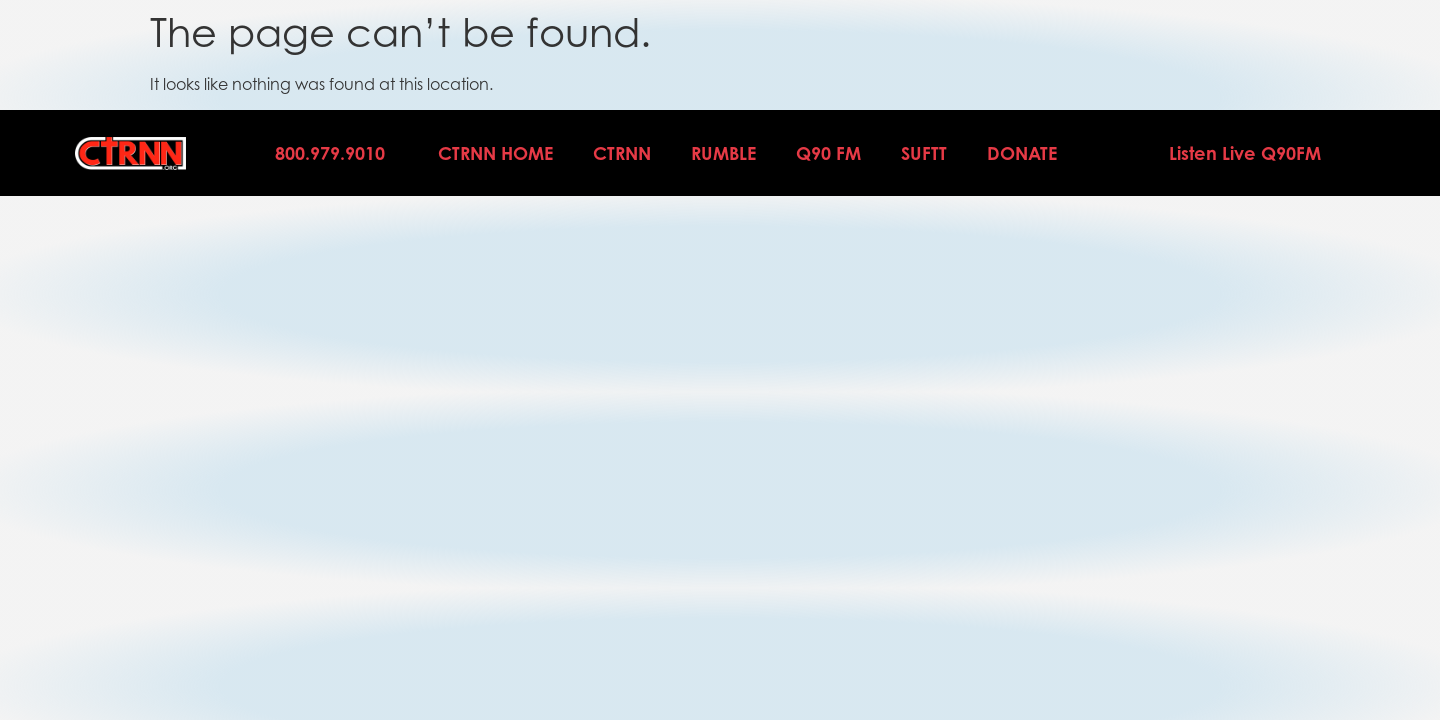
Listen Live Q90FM (1245, 153)
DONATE (1022, 153)
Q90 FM (828, 153)
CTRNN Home (495, 153)
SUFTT (924, 153)
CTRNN (622, 153)
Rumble (723, 153)
